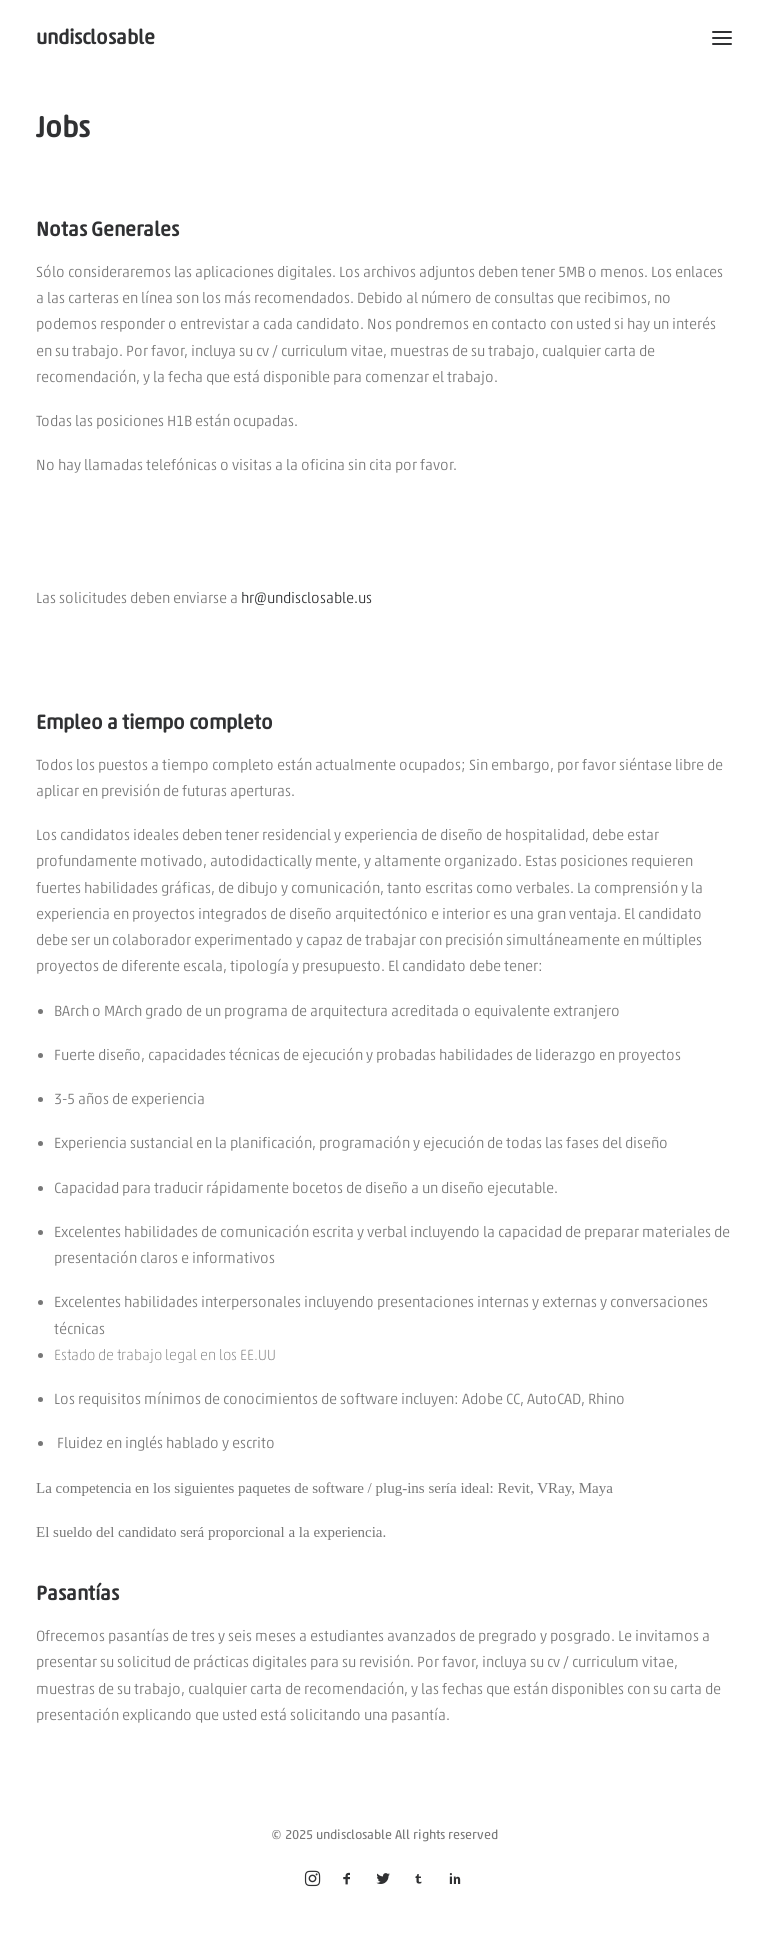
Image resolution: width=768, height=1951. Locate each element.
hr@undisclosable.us (306, 598)
